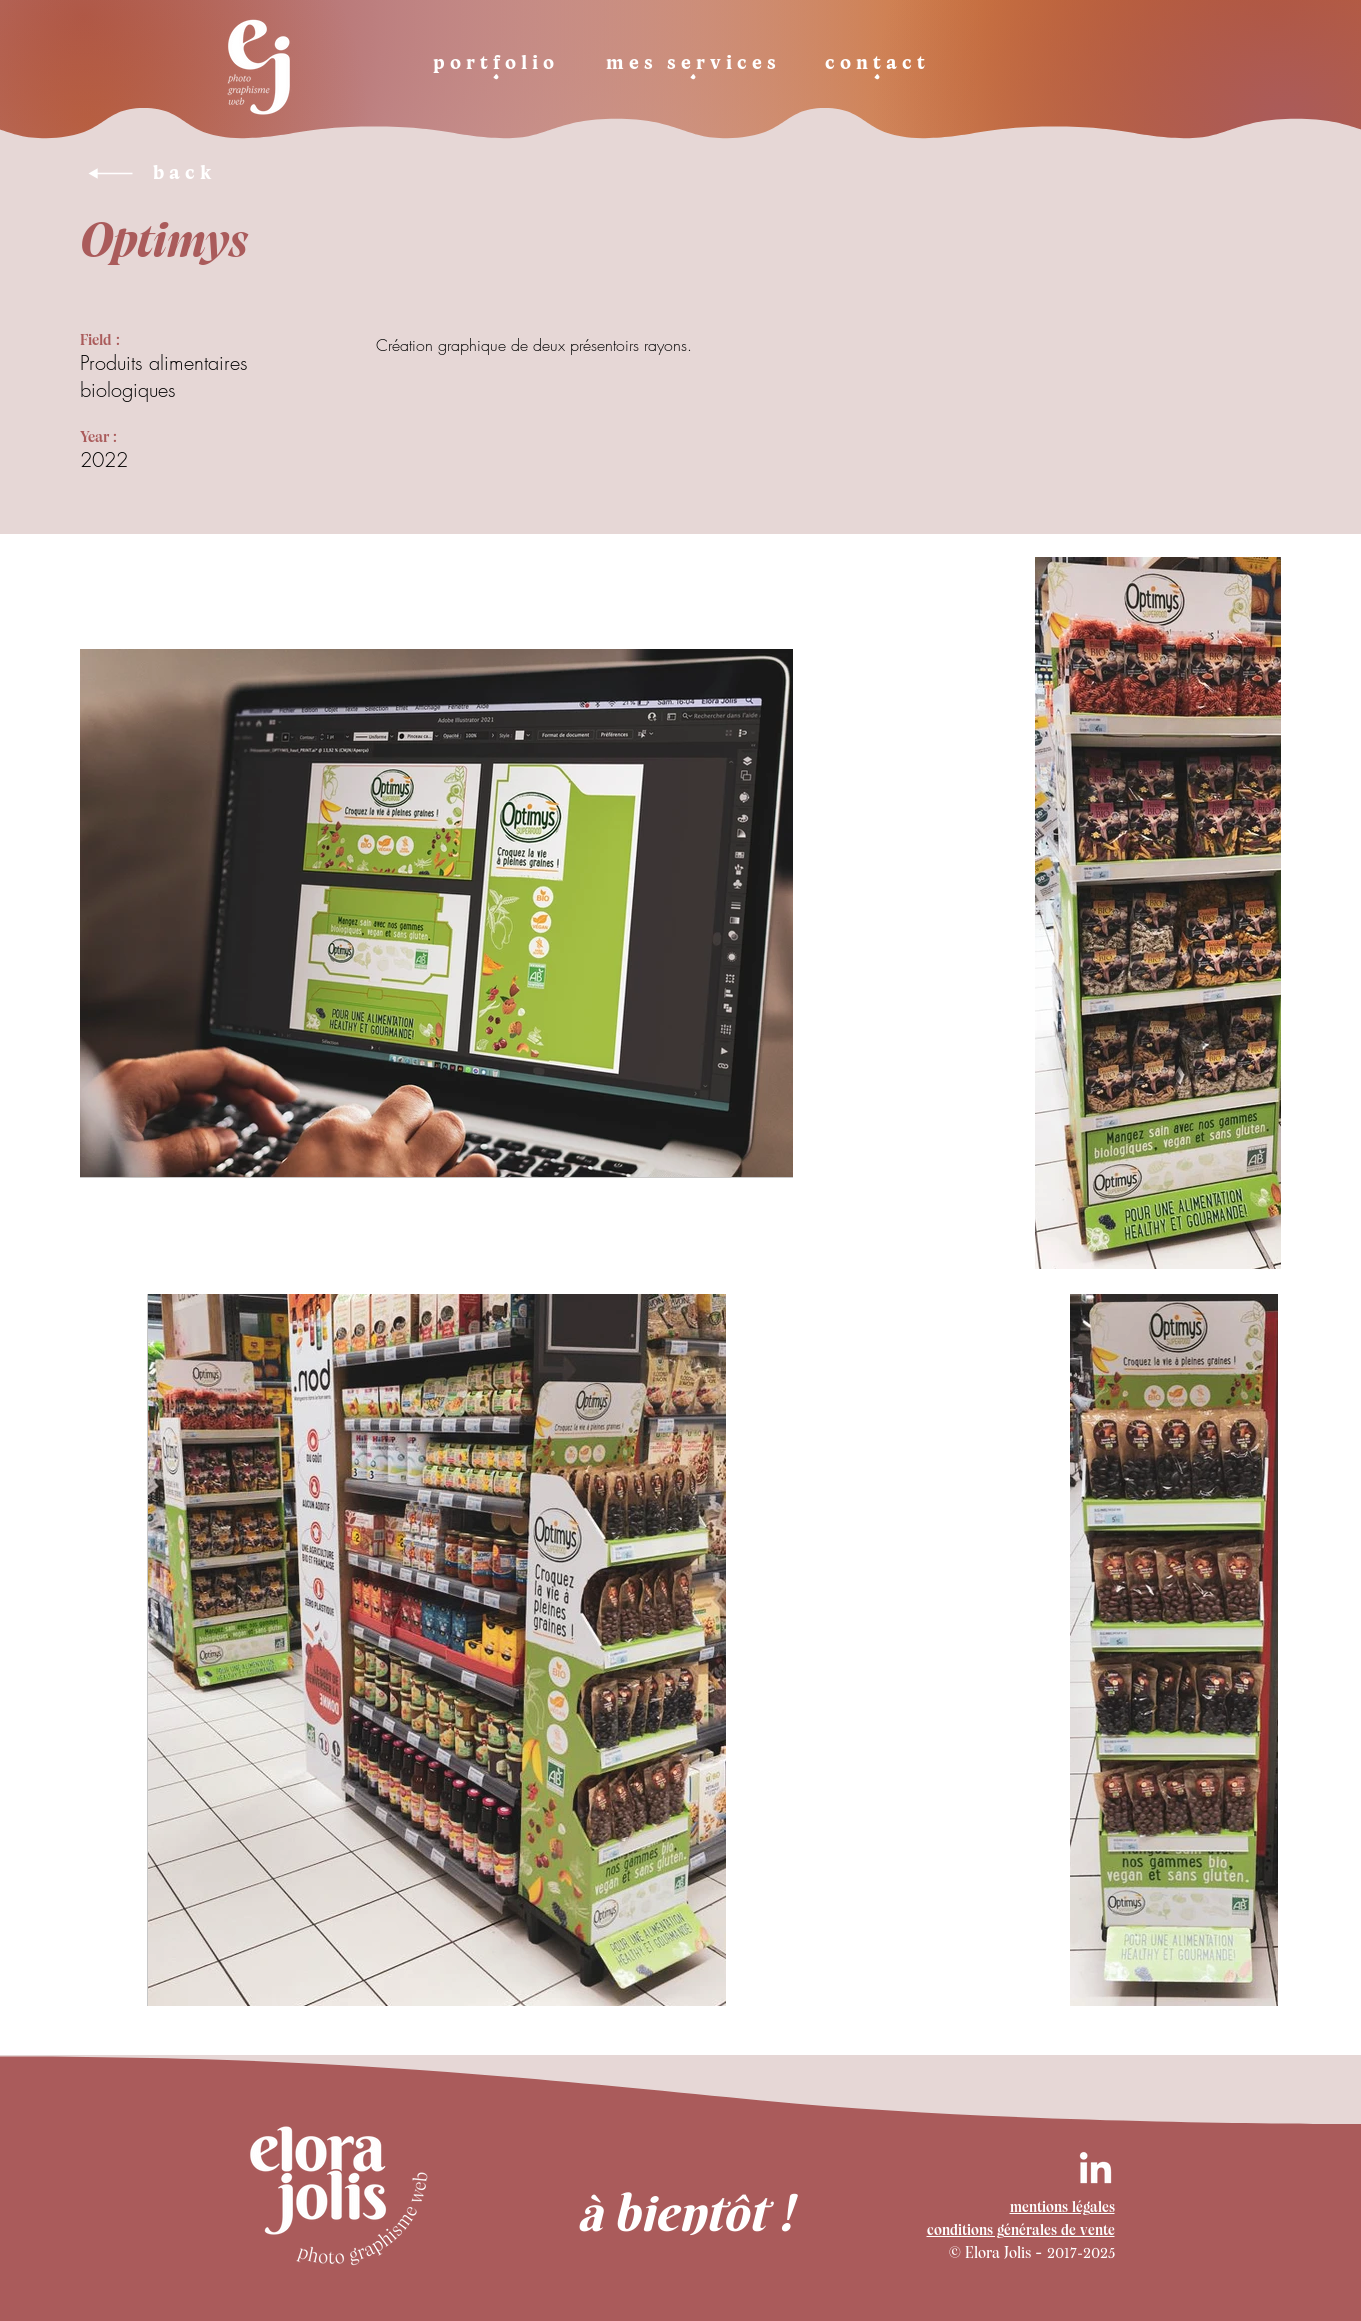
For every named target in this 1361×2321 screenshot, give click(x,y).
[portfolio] (496, 66)
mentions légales (1062, 2208)
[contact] (877, 66)
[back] (243, 173)
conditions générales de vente (1021, 2231)
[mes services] (693, 66)
